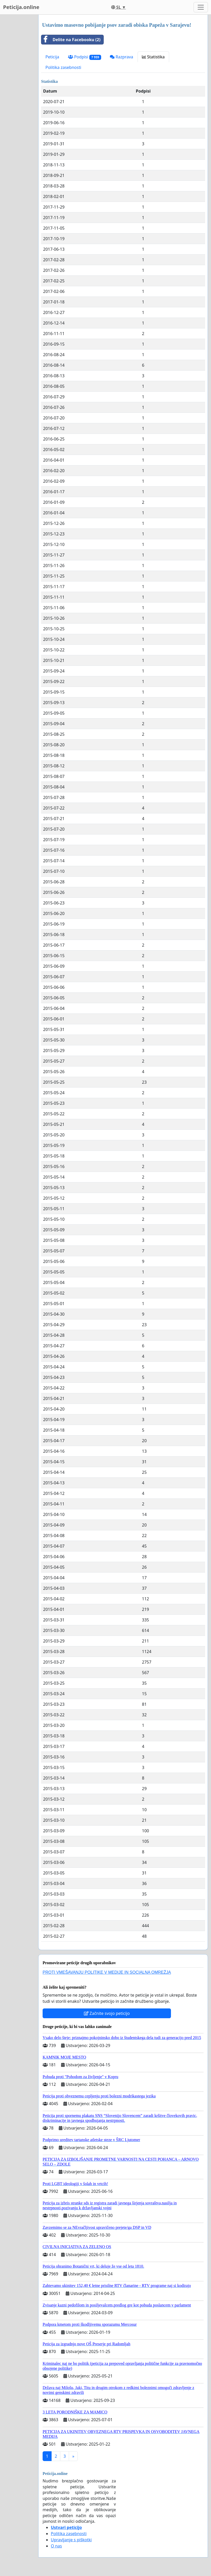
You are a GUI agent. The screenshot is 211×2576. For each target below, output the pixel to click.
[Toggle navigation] (201, 7)
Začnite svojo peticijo (107, 2013)
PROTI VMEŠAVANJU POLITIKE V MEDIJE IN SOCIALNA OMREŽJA (107, 1972)
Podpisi (84, 57)
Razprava (121, 57)
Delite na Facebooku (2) (70, 39)
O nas (56, 2546)
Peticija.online (21, 7)
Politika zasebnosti (63, 67)
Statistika (153, 57)
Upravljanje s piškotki (71, 2540)
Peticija (52, 57)
